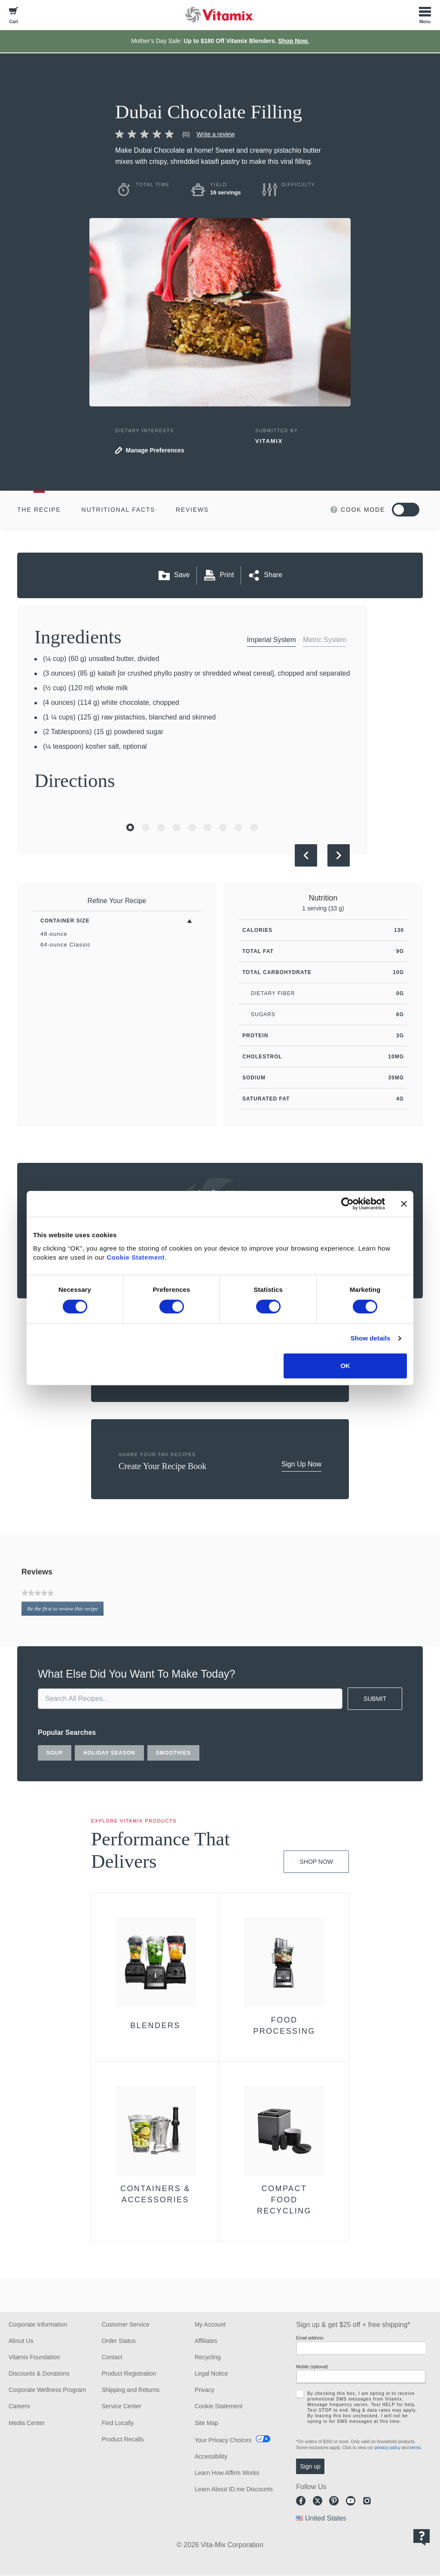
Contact (111, 2357)
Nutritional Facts (119, 509)
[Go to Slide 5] (192, 827)
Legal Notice (211, 2373)
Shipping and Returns (130, 2389)
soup (54, 1753)
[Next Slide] (338, 855)
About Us (21, 2340)
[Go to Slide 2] (145, 827)
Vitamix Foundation (34, 2357)
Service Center (121, 2406)
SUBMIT (375, 1698)
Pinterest (334, 2500)
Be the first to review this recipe (65, 1610)
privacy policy (387, 2447)
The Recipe (39, 509)
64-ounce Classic (65, 944)
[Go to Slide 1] (130, 827)
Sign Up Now (301, 1464)
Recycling (208, 2357)
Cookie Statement (136, 1257)
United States (325, 2518)
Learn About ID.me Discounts (234, 2489)
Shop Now (316, 1861)
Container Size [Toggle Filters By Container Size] (64, 921)
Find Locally (117, 2422)
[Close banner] (404, 1204)
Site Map (206, 2422)
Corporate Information (38, 2324)
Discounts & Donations (39, 2373)
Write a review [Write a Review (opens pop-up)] (216, 134)
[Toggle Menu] (425, 14)
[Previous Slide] (306, 855)
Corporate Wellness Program (47, 2389)
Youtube (350, 2500)
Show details (371, 1338)
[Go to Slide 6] (207, 827)
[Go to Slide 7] (223, 827)
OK (345, 1365)
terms (415, 2447)
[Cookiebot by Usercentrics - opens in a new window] (347, 1203)
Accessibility (211, 2456)
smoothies (173, 1753)
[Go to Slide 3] (161, 827)
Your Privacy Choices (223, 2440)
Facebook (301, 2500)
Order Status (118, 2340)
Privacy (204, 2389)
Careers (19, 2406)
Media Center (27, 2422)
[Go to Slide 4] (176, 827)
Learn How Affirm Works (227, 2472)
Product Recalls (122, 2439)
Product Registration (128, 2373)
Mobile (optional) (312, 2366)
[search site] (190, 1698)
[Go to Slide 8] (238, 827)
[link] (156, 134)
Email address (309, 2338)
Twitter (317, 2500)
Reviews (192, 509)
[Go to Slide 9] (254, 827)
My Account (210, 2324)
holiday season (109, 1753)
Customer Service (125, 2324)
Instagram (367, 2500)
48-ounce (53, 934)
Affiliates (206, 2340)
